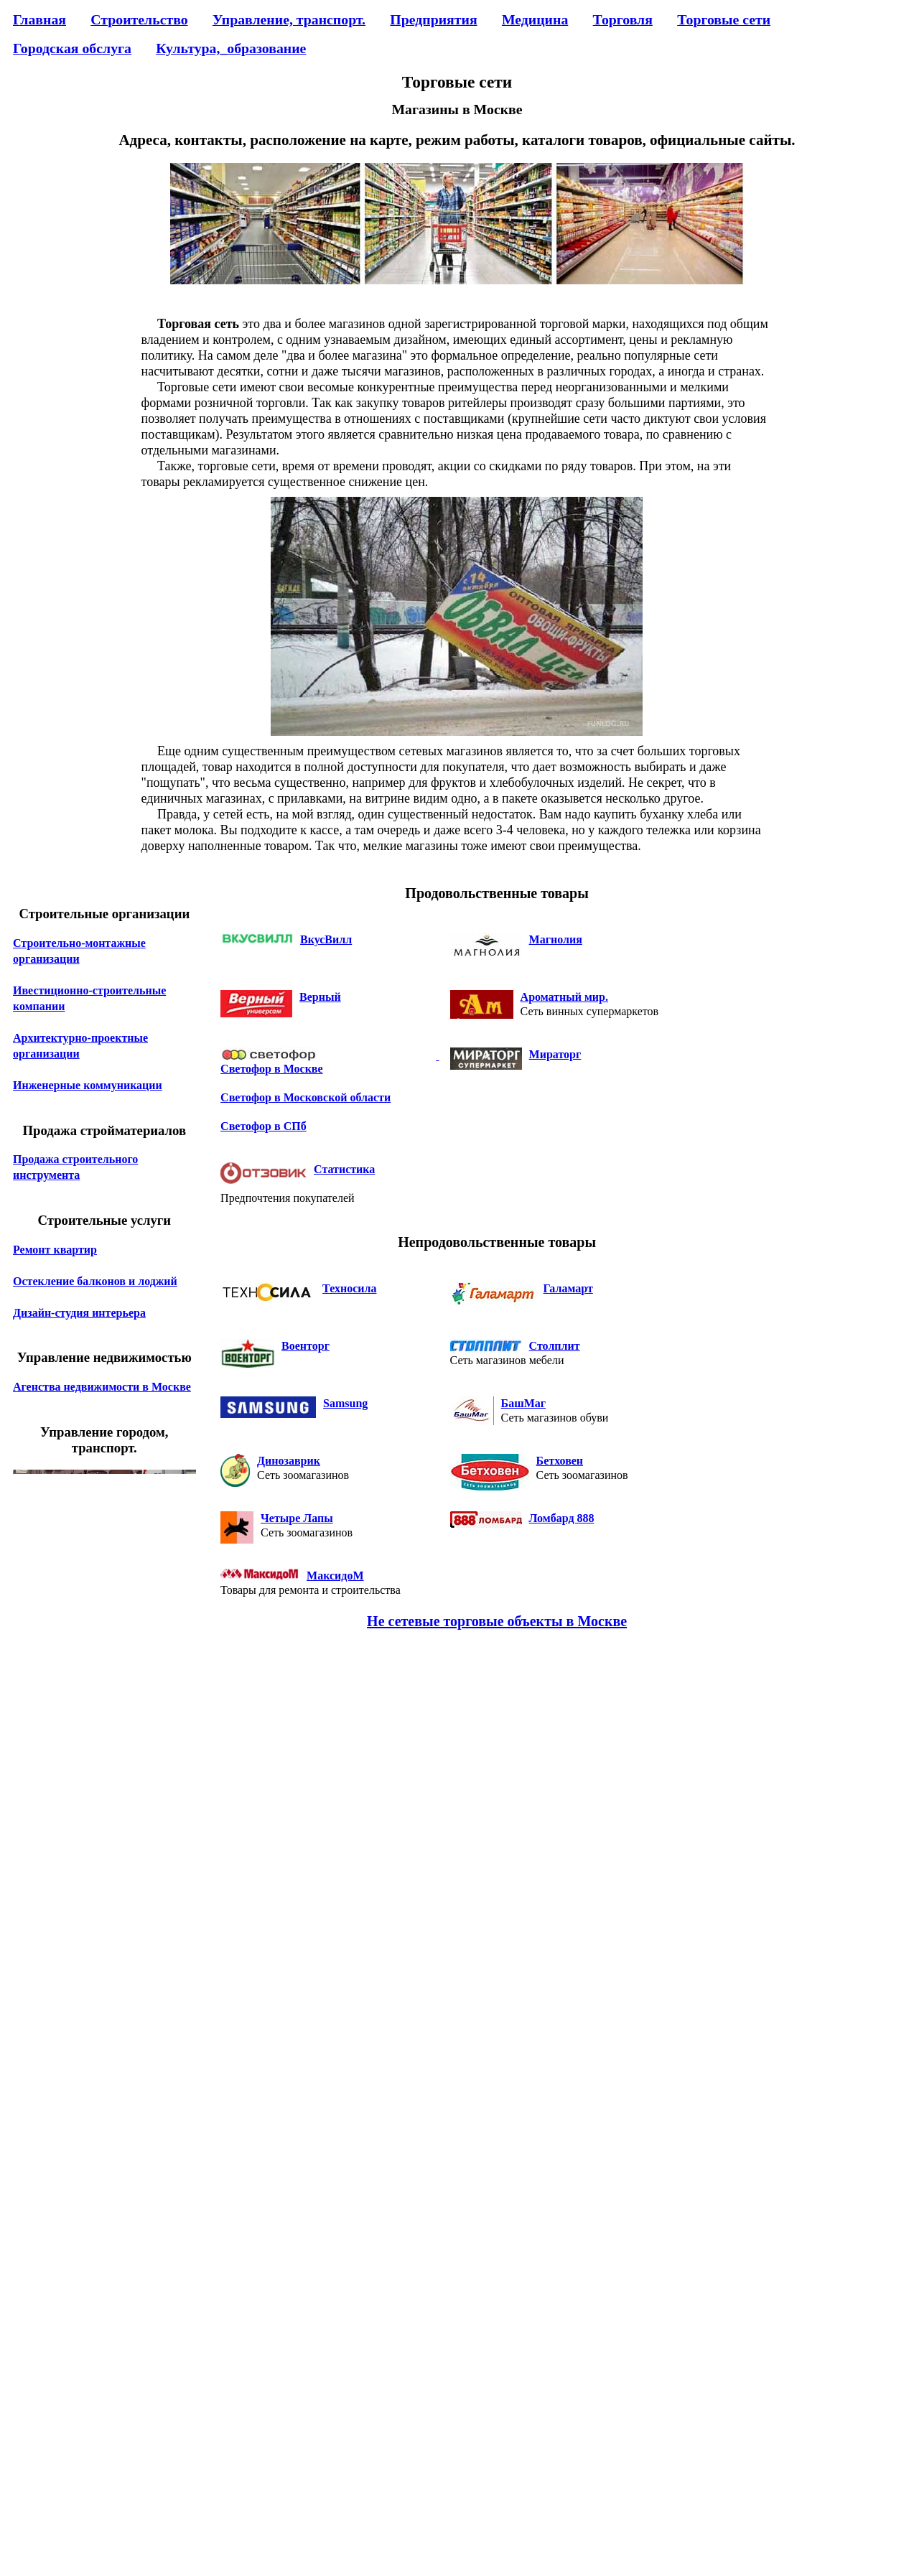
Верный (320, 997)
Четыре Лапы (297, 1518)
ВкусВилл (326, 939)
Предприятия (433, 19)
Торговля (623, 19)
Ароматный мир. (564, 997)
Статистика (344, 1169)
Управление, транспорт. (289, 19)
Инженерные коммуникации (87, 1085)
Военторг (305, 1346)
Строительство (138, 19)
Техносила (349, 1288)
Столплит (554, 1346)
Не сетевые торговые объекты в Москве (497, 1621)
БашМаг (523, 1403)
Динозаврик (288, 1461)
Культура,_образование (231, 48)
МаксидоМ (335, 1575)
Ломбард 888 (561, 1518)
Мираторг (555, 1054)
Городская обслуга (72, 48)
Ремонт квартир (55, 1249)
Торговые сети (723, 19)
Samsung (345, 1403)
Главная (39, 19)
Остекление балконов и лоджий (95, 1281)
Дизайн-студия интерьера (79, 1313)
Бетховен (560, 1461)
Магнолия (555, 939)
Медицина (535, 19)
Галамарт (568, 1288)
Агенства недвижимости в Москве (102, 1387)
